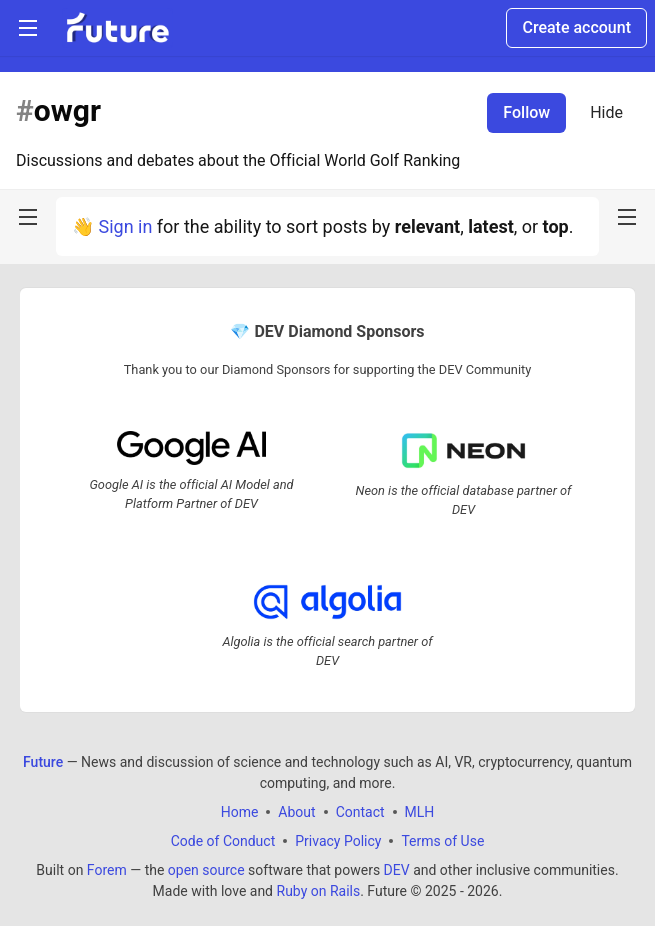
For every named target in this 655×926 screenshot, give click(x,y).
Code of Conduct (223, 841)
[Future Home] (117, 28)
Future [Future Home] (43, 762)
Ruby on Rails (319, 891)
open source (206, 870)
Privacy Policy (338, 841)
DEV (397, 870)
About (296, 812)
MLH (420, 812)
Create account (576, 27)
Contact (360, 812)
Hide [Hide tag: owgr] (606, 112)
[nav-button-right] (627, 217)
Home (240, 812)
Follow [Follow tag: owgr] (526, 112)
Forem (107, 870)
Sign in (125, 226)
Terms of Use (442, 841)
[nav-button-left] (28, 217)
